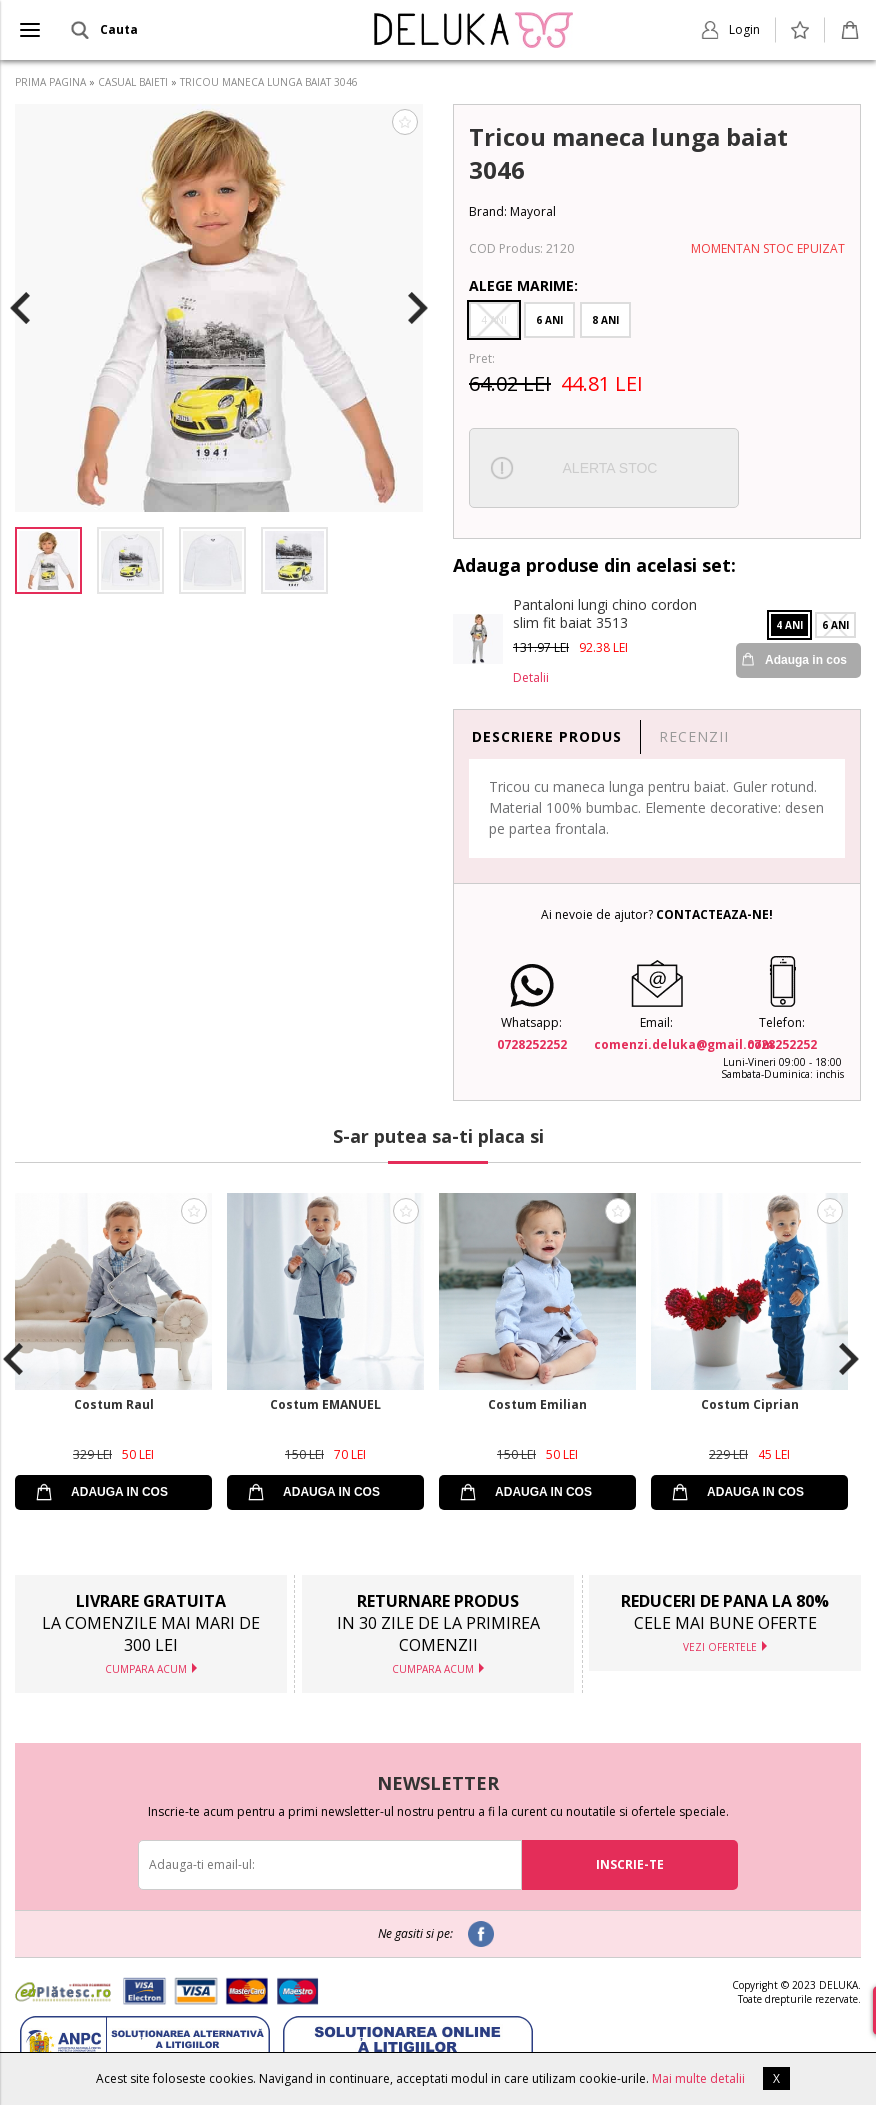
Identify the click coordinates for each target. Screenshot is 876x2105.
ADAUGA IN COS (119, 1492)
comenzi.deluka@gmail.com (684, 1044)
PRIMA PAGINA (50, 82)
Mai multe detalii (698, 2078)
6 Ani (549, 320)
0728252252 (532, 1044)
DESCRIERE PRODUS (547, 736)
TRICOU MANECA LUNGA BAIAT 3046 (269, 82)
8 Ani (605, 320)
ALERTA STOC (610, 468)
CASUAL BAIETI (133, 82)
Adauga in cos (806, 660)
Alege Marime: (523, 285)
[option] (219, 308)
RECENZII (694, 736)
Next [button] (418, 308)
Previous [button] (20, 308)
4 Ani (494, 320)
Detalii (531, 677)
